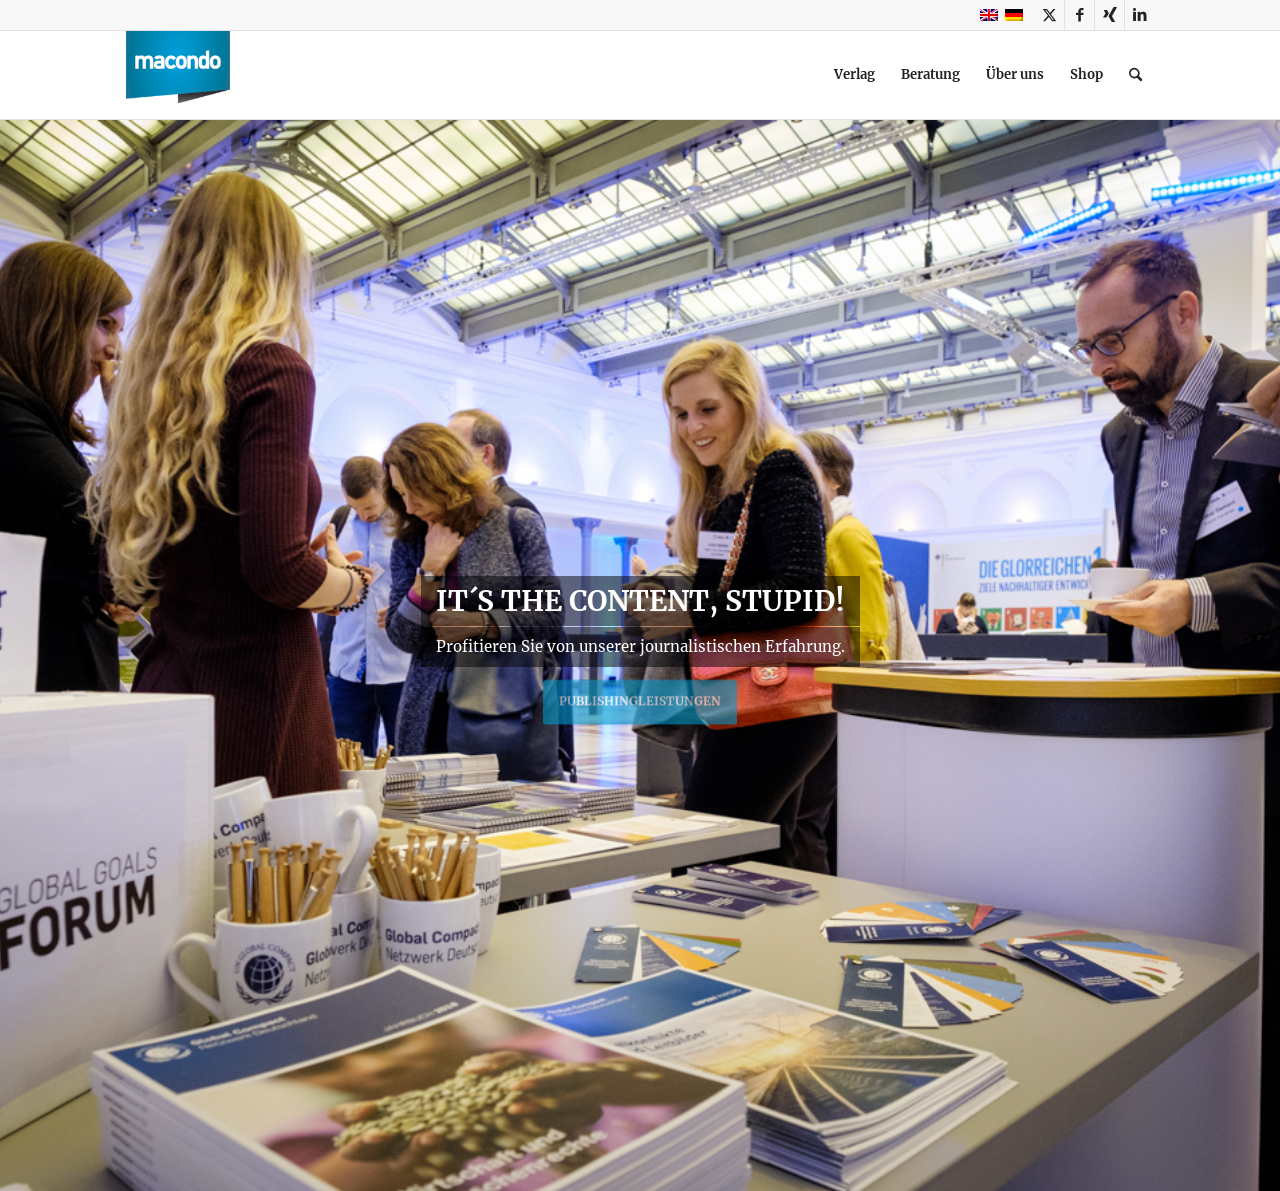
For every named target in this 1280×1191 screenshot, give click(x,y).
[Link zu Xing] (1109, 15)
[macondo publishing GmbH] (178, 75)
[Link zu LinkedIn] (1140, 15)
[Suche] (1135, 75)
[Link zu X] (1049, 15)
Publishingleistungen (640, 696)
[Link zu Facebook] (1079, 15)
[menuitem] (854, 75)
